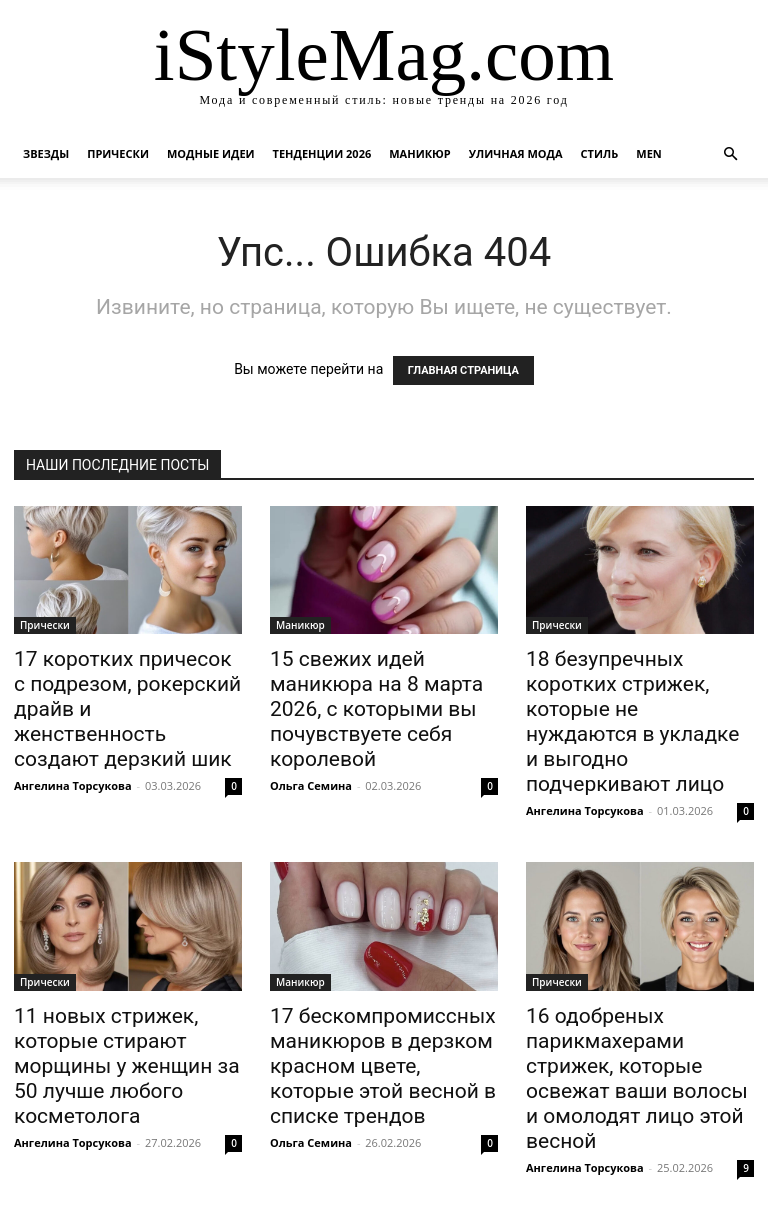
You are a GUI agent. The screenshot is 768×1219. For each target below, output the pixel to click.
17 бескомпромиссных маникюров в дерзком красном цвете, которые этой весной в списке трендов (383, 1066)
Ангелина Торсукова (73, 785)
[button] (730, 154)
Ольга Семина (311, 785)
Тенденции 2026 (322, 153)
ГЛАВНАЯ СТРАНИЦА (463, 370)
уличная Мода (516, 153)
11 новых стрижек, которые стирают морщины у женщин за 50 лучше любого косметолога (127, 1066)
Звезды (46, 153)
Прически (118, 153)
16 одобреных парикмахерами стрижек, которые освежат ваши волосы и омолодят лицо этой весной (637, 1078)
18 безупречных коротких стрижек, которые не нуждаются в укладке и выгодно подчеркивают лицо (632, 721)
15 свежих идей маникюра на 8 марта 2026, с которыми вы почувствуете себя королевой (376, 709)
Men (648, 153)
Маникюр (420, 153)
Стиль (600, 153)
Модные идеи (211, 153)
